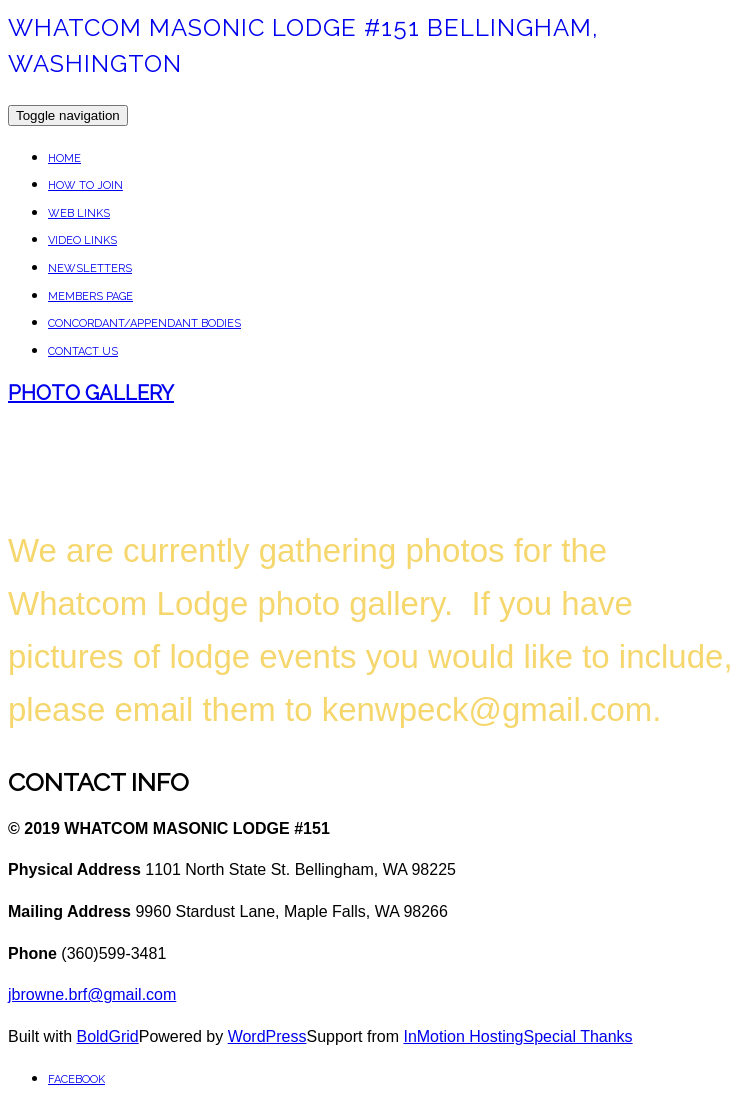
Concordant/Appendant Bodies (144, 323)
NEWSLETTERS (90, 268)
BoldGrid (107, 1036)
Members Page (90, 296)
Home (64, 158)
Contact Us (83, 351)
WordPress (267, 1036)
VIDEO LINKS (82, 240)
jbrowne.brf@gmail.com (92, 994)
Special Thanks (578, 1036)
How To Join (85, 185)
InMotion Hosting (463, 1036)
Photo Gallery (91, 393)
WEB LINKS (79, 213)
